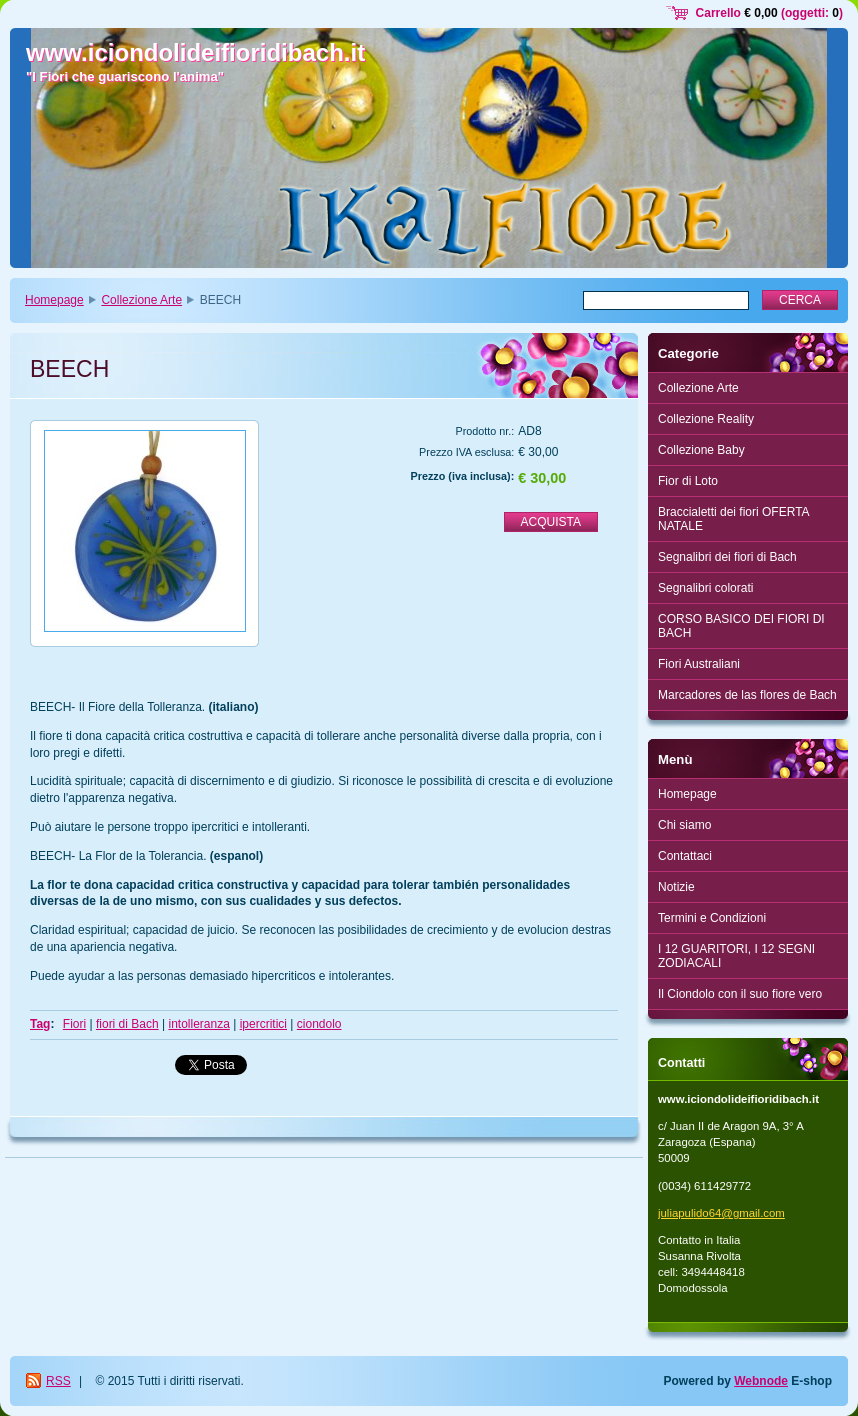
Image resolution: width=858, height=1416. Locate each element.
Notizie (676, 887)
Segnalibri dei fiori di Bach (727, 557)
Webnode (761, 1381)
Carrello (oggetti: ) (769, 13)
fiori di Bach (127, 1024)
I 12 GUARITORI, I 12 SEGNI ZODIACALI (736, 956)
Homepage (54, 300)
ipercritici (263, 1024)
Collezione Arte (141, 300)
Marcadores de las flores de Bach (747, 695)
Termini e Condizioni (712, 918)
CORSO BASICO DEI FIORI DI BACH (741, 626)
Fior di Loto (688, 481)
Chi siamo (684, 825)
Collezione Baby (701, 450)
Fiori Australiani (699, 664)
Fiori (74, 1024)
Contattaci (685, 856)
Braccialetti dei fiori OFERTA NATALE (734, 519)
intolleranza (198, 1024)
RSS (58, 1381)
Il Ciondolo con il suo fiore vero (740, 994)
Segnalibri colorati (705, 588)
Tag (40, 1024)
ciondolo (319, 1024)
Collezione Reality (706, 419)
